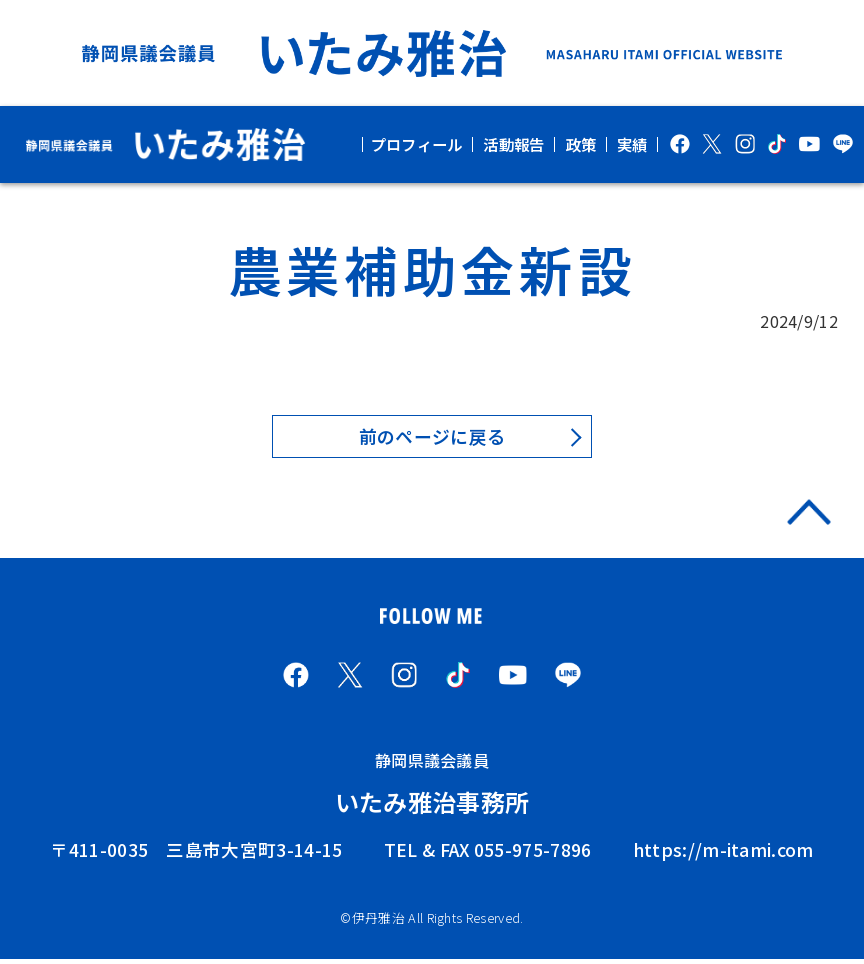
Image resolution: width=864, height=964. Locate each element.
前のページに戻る (432, 437)
